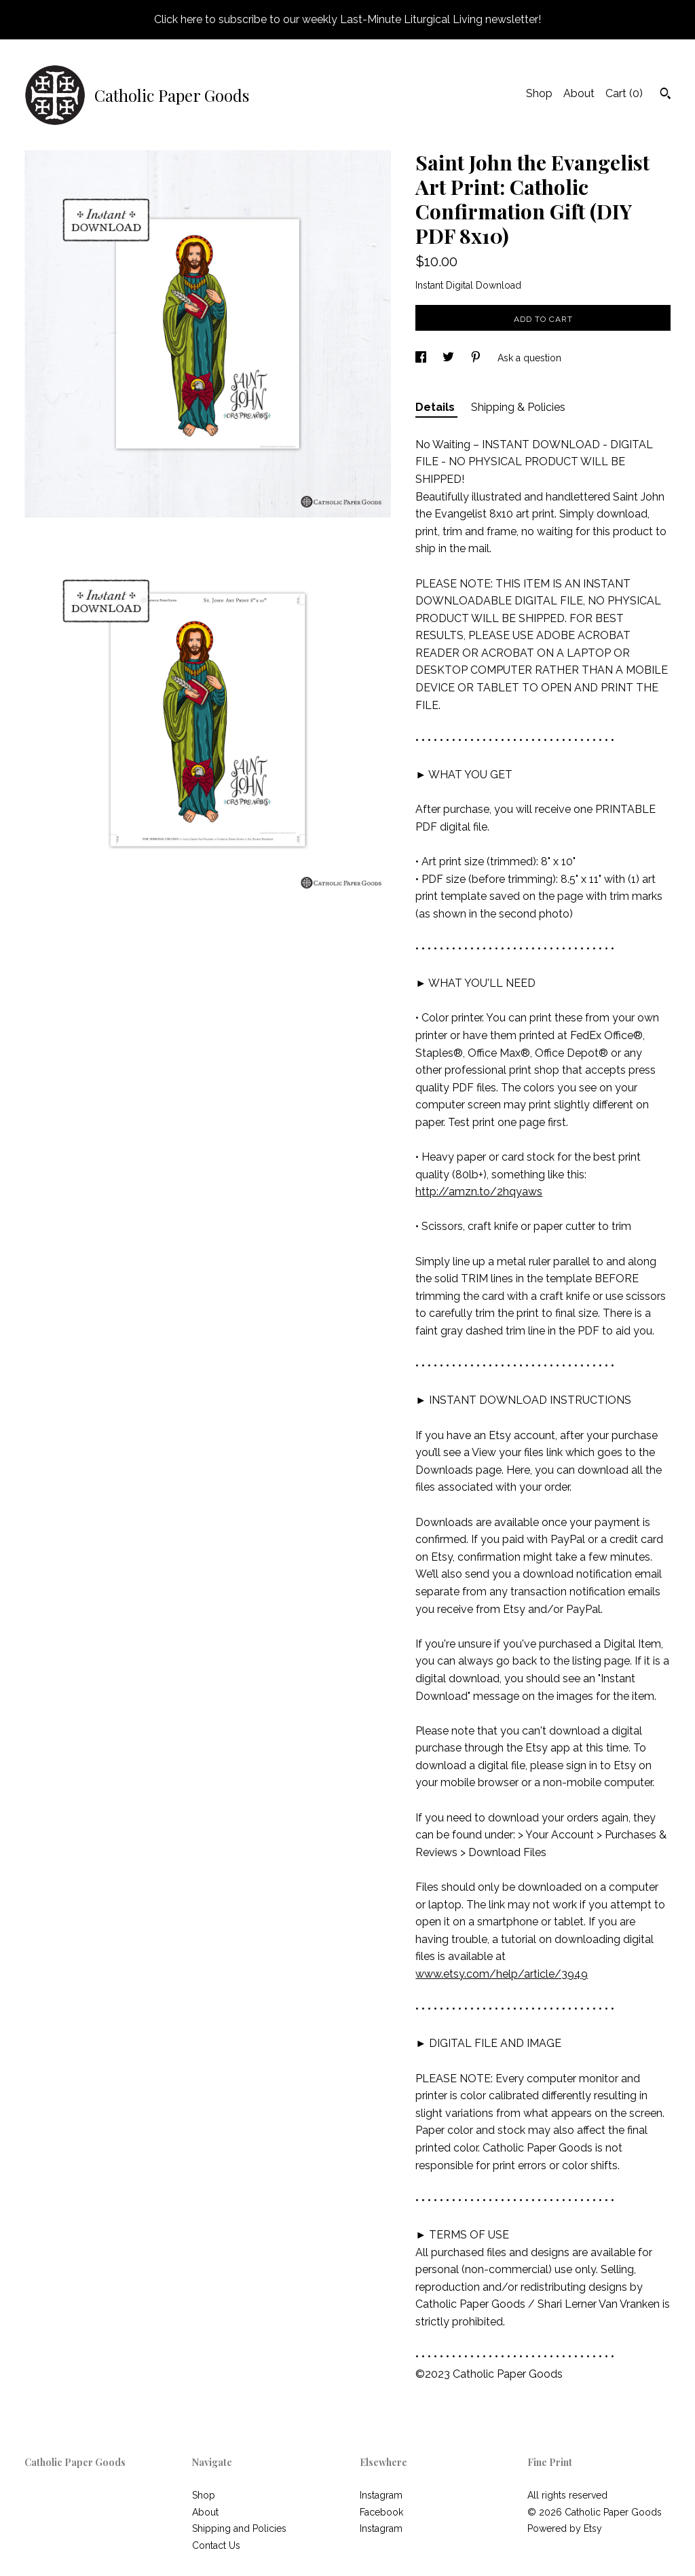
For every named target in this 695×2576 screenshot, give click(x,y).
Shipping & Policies (518, 407)
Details (436, 407)
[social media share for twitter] (450, 357)
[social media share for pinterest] (477, 357)
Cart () (624, 93)
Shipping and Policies (239, 2528)
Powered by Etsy (564, 2528)
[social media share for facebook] (422, 357)
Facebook (381, 2512)
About (579, 93)
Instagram (381, 2495)
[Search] (665, 95)
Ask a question (529, 357)
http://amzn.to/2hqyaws (478, 1191)
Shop (539, 93)
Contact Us (216, 2545)
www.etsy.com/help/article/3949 (501, 1973)
